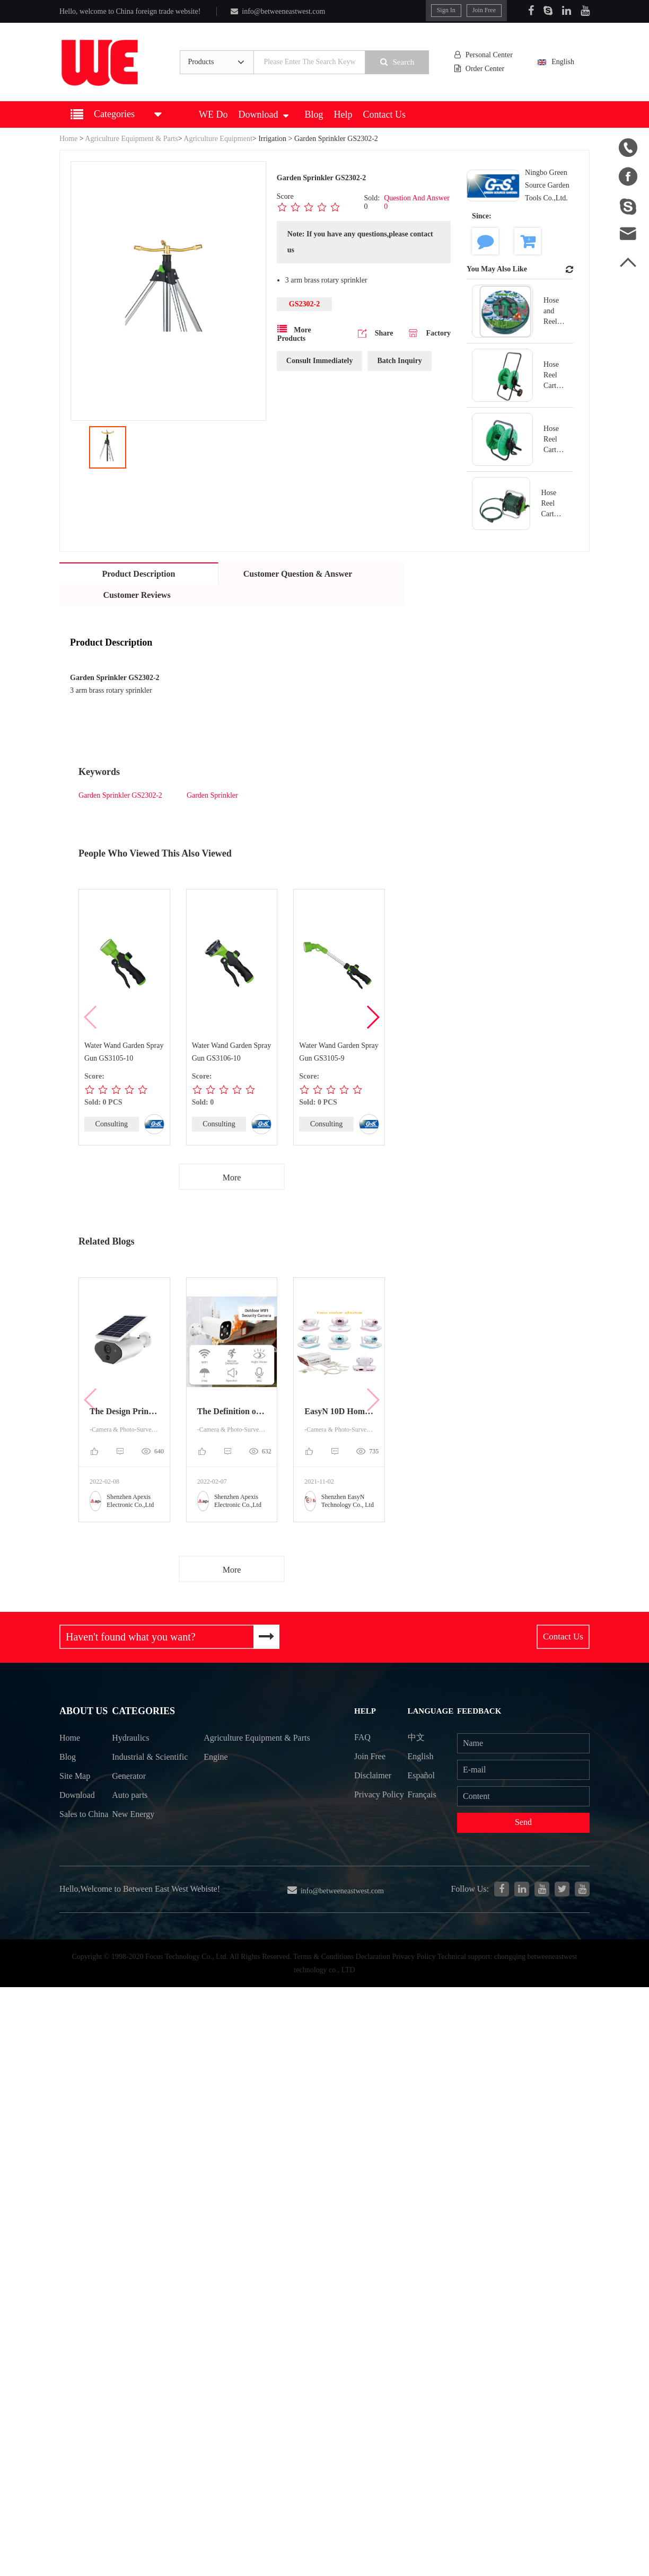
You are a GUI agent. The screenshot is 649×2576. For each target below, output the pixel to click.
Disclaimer (373, 1776)
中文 (418, 1738)
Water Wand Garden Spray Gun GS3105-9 (339, 1052)
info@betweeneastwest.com (277, 11)
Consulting (111, 1124)
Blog (313, 114)
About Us (82, 1713)
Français (424, 1796)
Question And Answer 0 (417, 202)
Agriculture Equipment (217, 139)
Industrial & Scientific (134, 1769)
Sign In (447, 10)
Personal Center (486, 55)
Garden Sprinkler (212, 795)
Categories (144, 1713)
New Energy (134, 1837)
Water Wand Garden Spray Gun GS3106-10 (231, 1052)
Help (343, 114)
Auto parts (131, 1818)
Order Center (482, 69)
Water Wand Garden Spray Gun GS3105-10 (124, 1052)
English (563, 62)
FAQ (363, 1738)
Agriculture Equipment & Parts (131, 139)
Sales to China (72, 1827)
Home (68, 139)
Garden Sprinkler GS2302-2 (120, 795)
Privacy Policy (368, 1805)
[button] (372, 1017)
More (232, 1177)
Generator (130, 1798)
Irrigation (273, 139)
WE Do (213, 114)
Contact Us (384, 114)
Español (423, 1776)
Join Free (485, 10)
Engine (218, 1779)
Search (400, 62)
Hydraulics (132, 1740)
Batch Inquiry (399, 361)
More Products (294, 333)
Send (524, 1824)
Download (263, 114)
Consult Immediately (319, 361)
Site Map (74, 1779)
